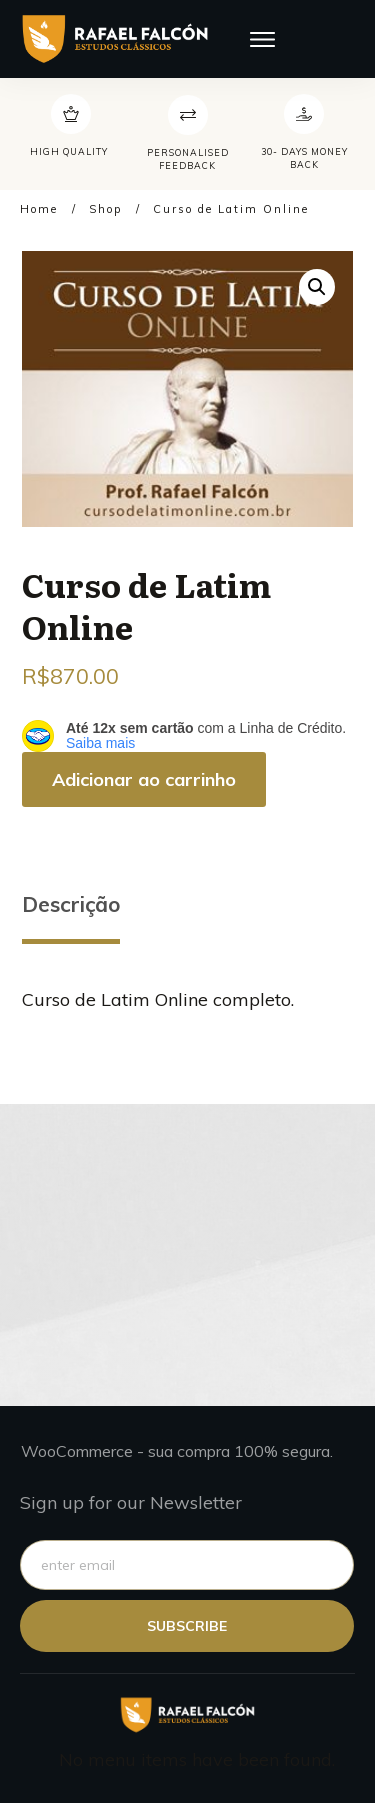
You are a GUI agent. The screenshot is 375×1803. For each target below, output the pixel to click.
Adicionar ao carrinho (144, 779)
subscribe (187, 1626)
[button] (317, 287)
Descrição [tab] (71, 904)
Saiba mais (100, 743)
